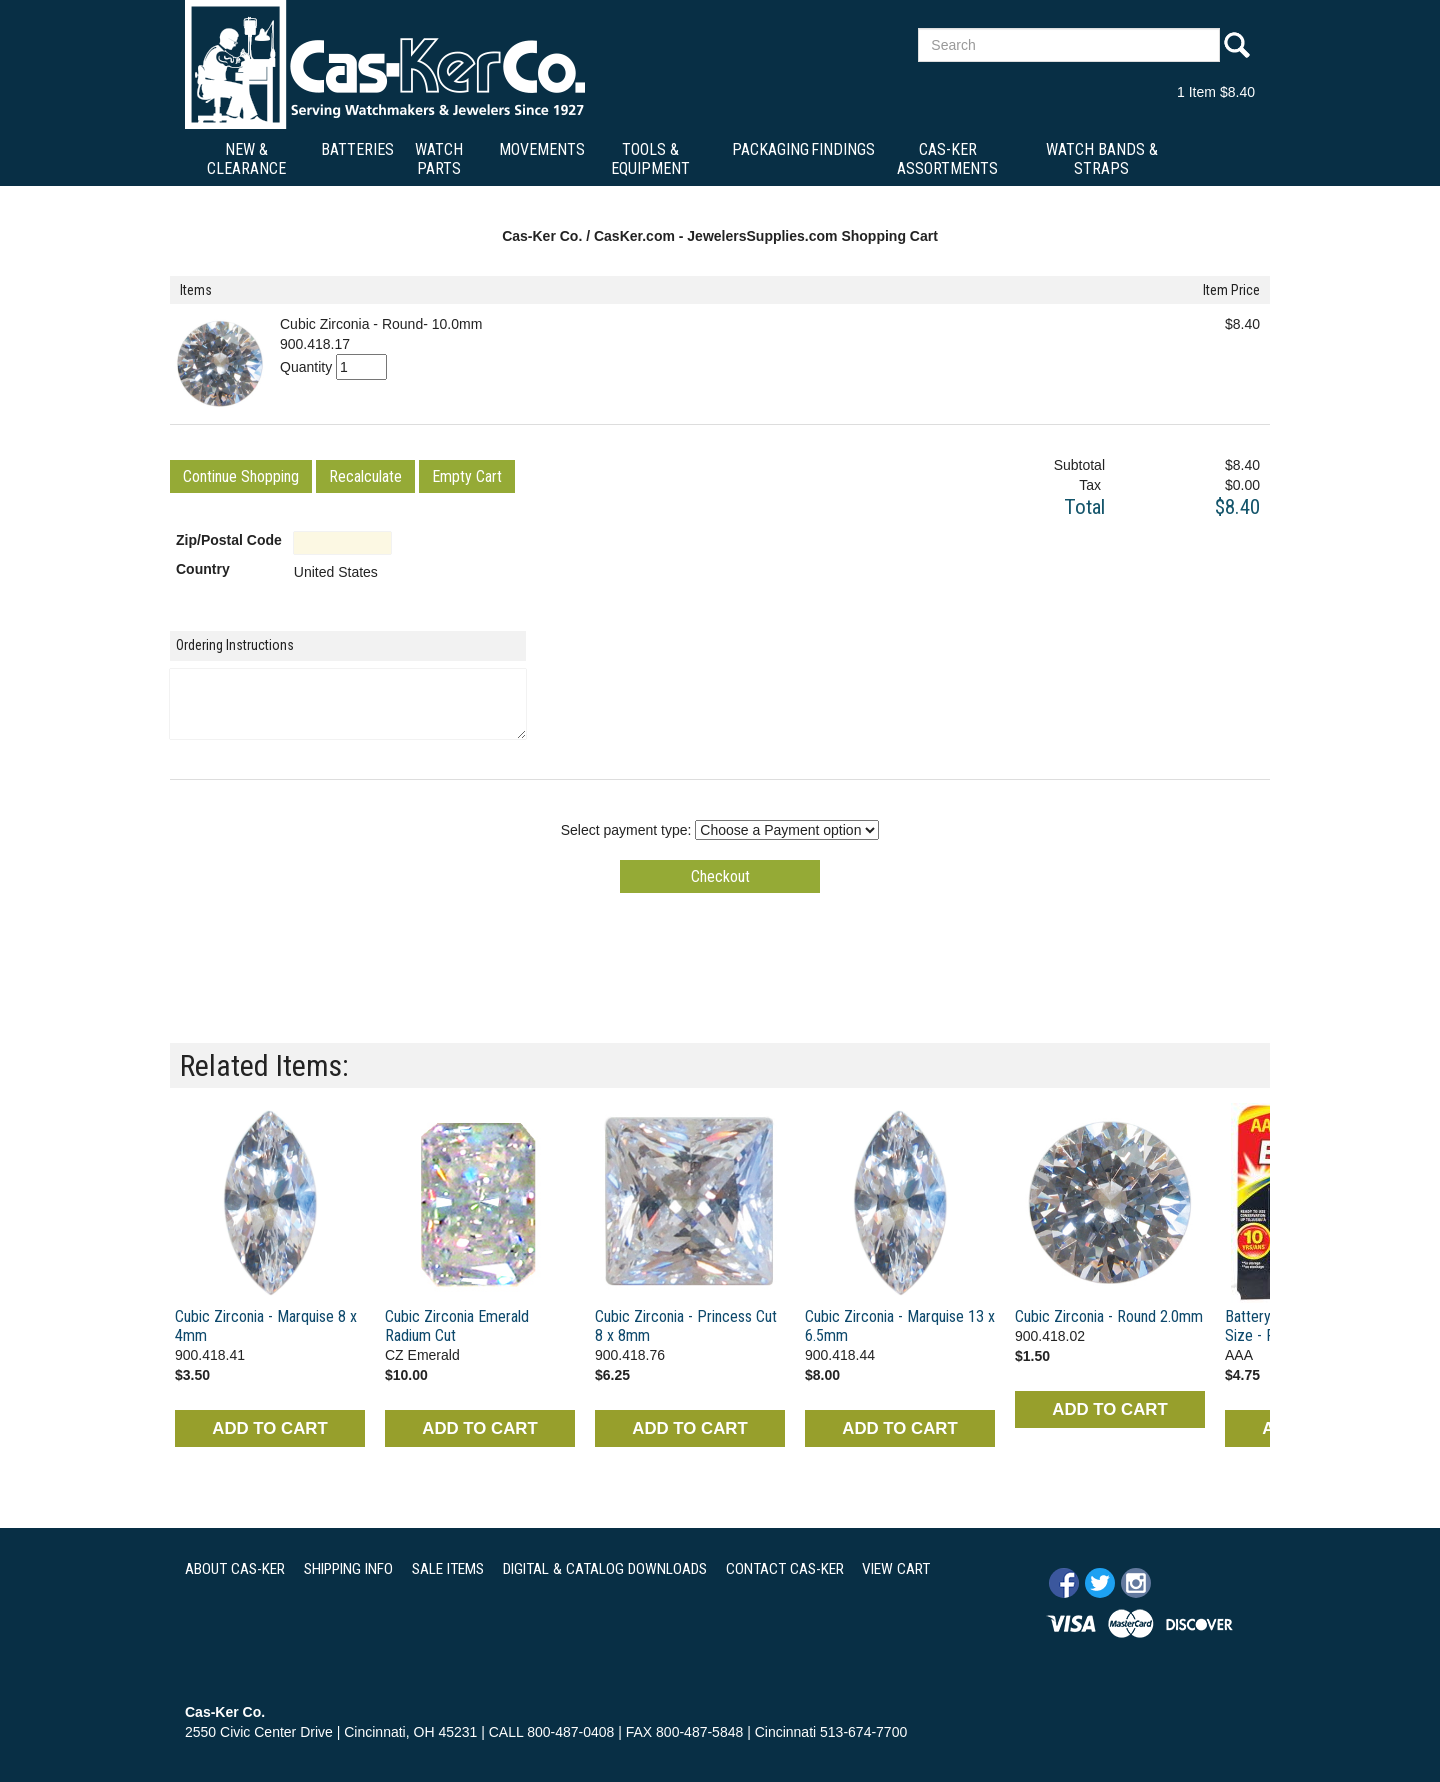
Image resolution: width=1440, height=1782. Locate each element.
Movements (542, 149)
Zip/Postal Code (229, 540)
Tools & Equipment (650, 159)
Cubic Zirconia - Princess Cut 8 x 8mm (686, 1326)
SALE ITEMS (448, 1569)
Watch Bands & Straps (1102, 159)
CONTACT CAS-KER (785, 1569)
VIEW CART (896, 1569)
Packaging (770, 149)
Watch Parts (439, 159)
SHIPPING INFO (348, 1569)
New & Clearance (246, 159)
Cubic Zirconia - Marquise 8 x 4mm (266, 1326)
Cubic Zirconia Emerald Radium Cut (457, 1326)
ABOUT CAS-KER (235, 1569)
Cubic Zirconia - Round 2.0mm (1109, 1316)
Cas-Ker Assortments (947, 159)
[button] (241, 476)
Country (203, 569)
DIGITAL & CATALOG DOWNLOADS (605, 1569)
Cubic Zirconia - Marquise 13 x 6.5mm (900, 1326)
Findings (843, 149)
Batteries (357, 149)
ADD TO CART (269, 1428)
